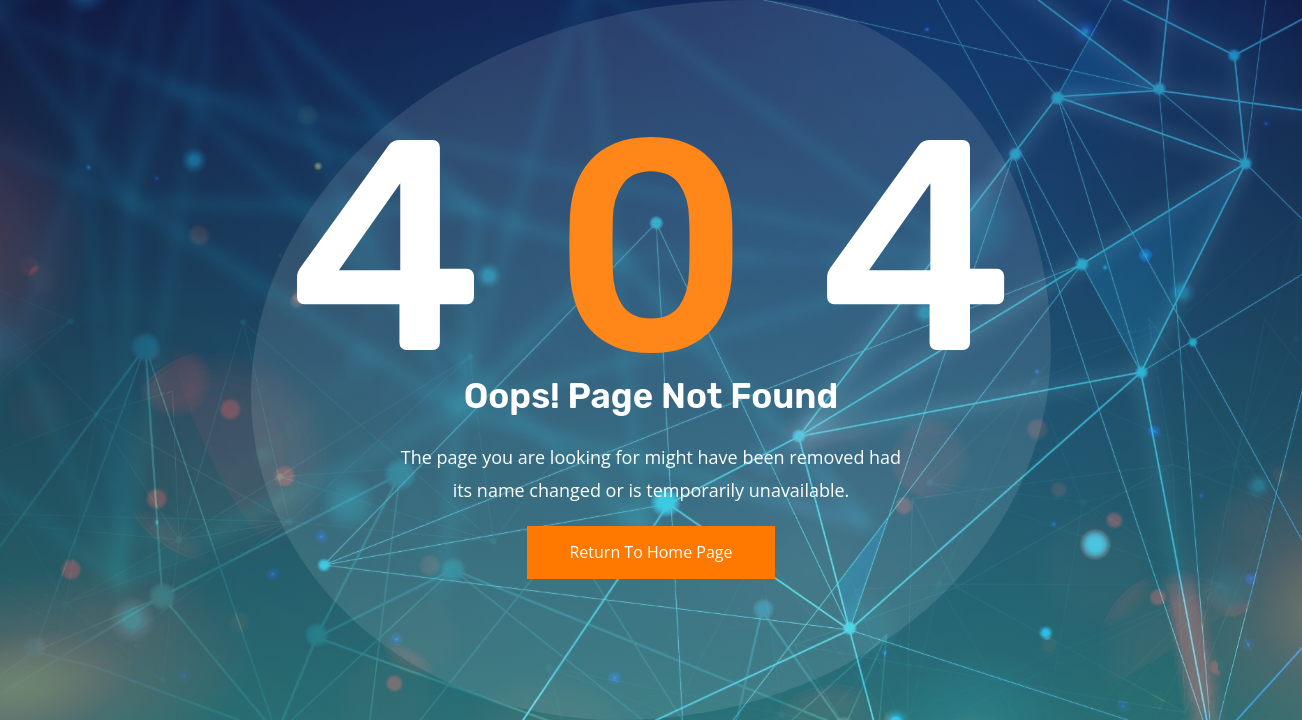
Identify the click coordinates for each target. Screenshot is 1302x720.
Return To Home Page (650, 552)
